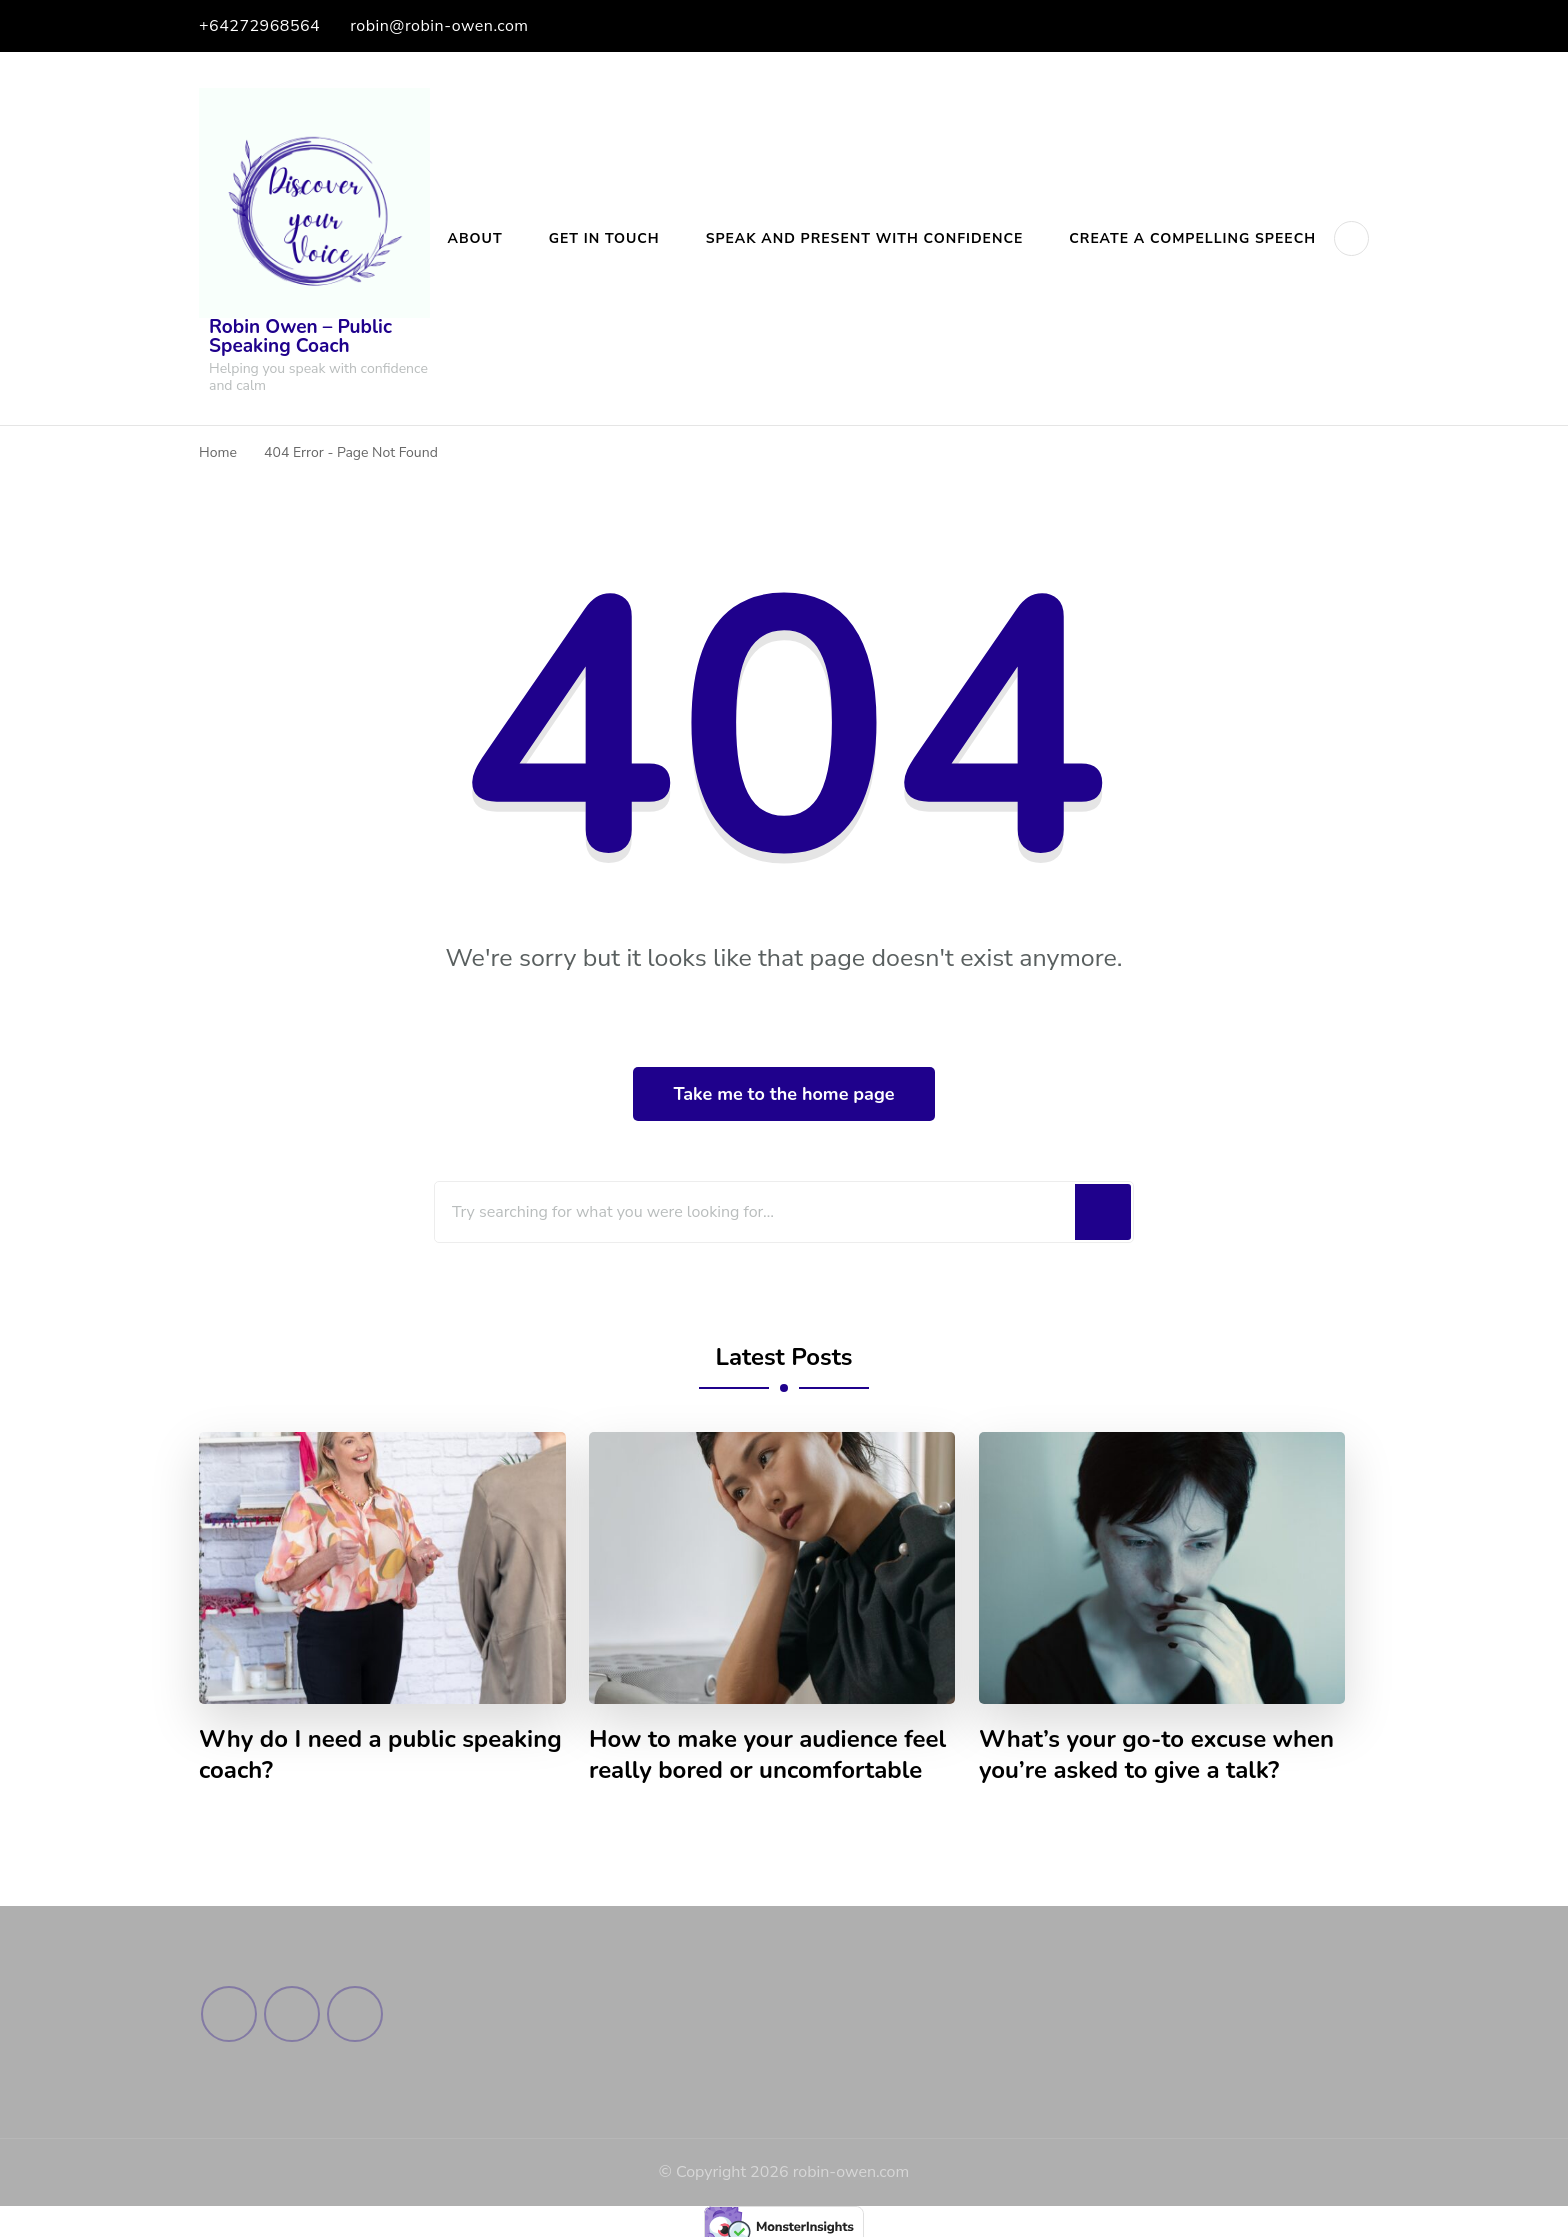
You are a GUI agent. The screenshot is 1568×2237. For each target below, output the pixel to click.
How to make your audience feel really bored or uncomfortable (767, 1755)
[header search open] (1351, 238)
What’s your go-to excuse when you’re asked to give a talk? (1156, 1755)
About (475, 238)
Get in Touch (604, 238)
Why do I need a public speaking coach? (380, 1755)
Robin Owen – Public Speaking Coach (300, 336)
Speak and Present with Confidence (865, 238)
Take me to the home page (783, 1094)
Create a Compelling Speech (1192, 238)
